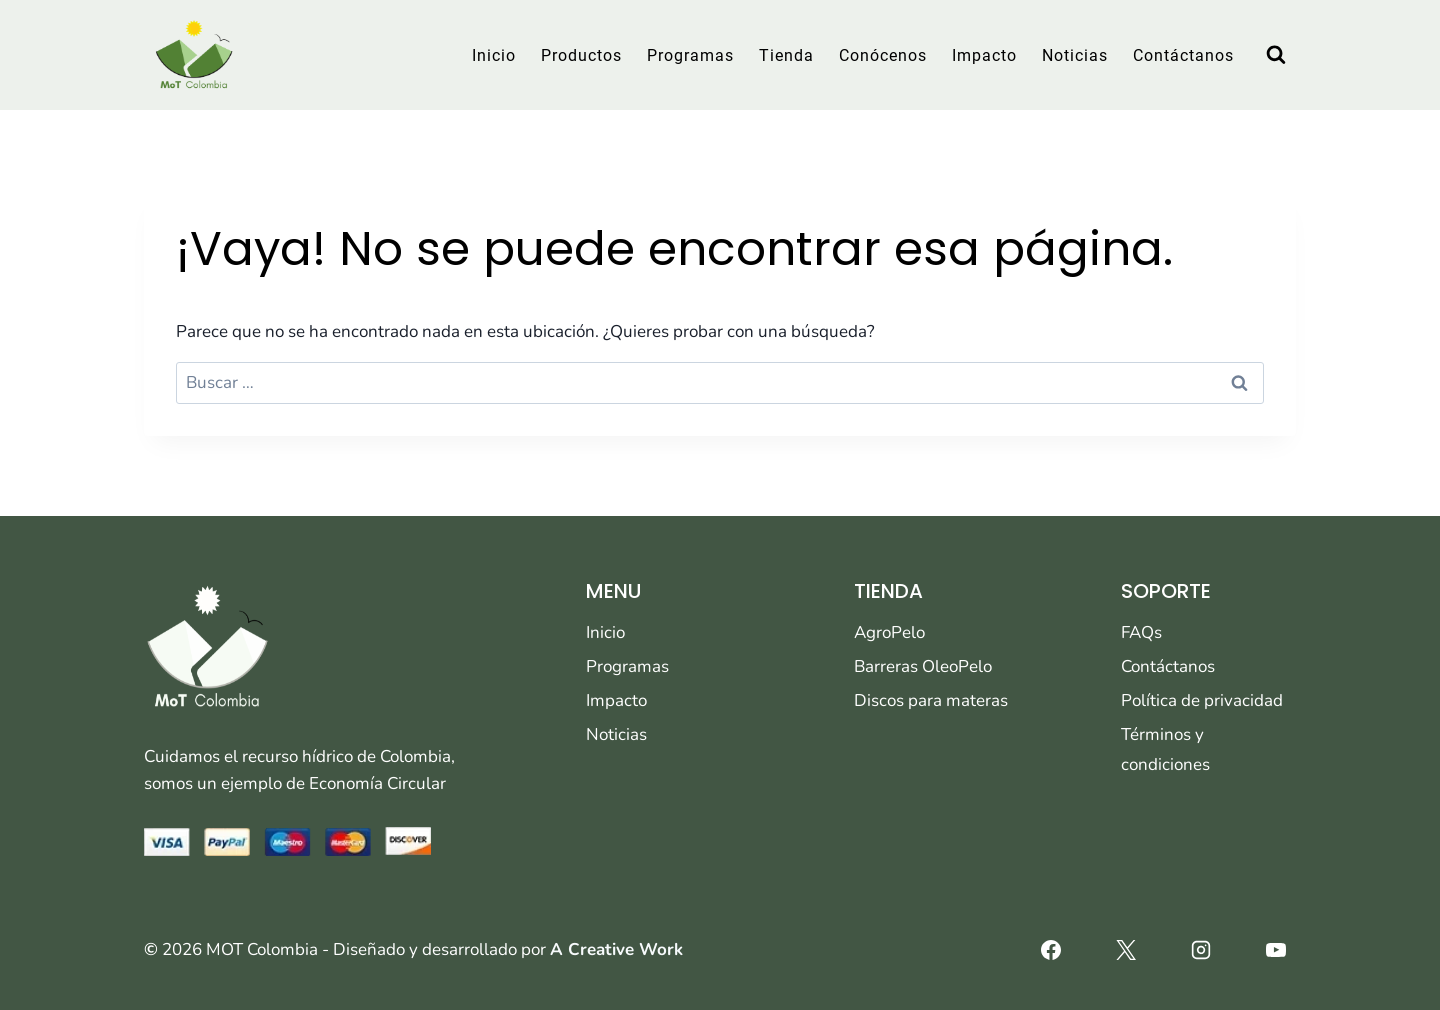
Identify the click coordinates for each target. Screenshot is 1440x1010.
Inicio (494, 55)
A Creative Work (616, 949)
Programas (690, 55)
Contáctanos (1183, 55)
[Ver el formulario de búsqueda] (1276, 55)
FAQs (1141, 632)
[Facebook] (1051, 950)
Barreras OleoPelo (923, 666)
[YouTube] (1276, 950)
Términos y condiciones (1165, 750)
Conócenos (883, 55)
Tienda (786, 55)
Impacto (984, 55)
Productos (581, 55)
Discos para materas (931, 700)
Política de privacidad (1202, 700)
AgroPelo (889, 632)
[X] (1126, 950)
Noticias (1075, 55)
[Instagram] (1201, 950)
